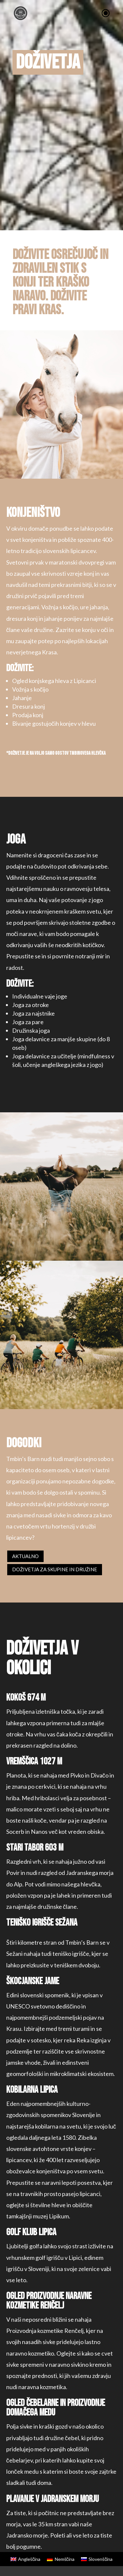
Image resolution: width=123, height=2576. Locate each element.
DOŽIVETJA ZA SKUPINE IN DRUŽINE (54, 1569)
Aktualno (25, 1556)
